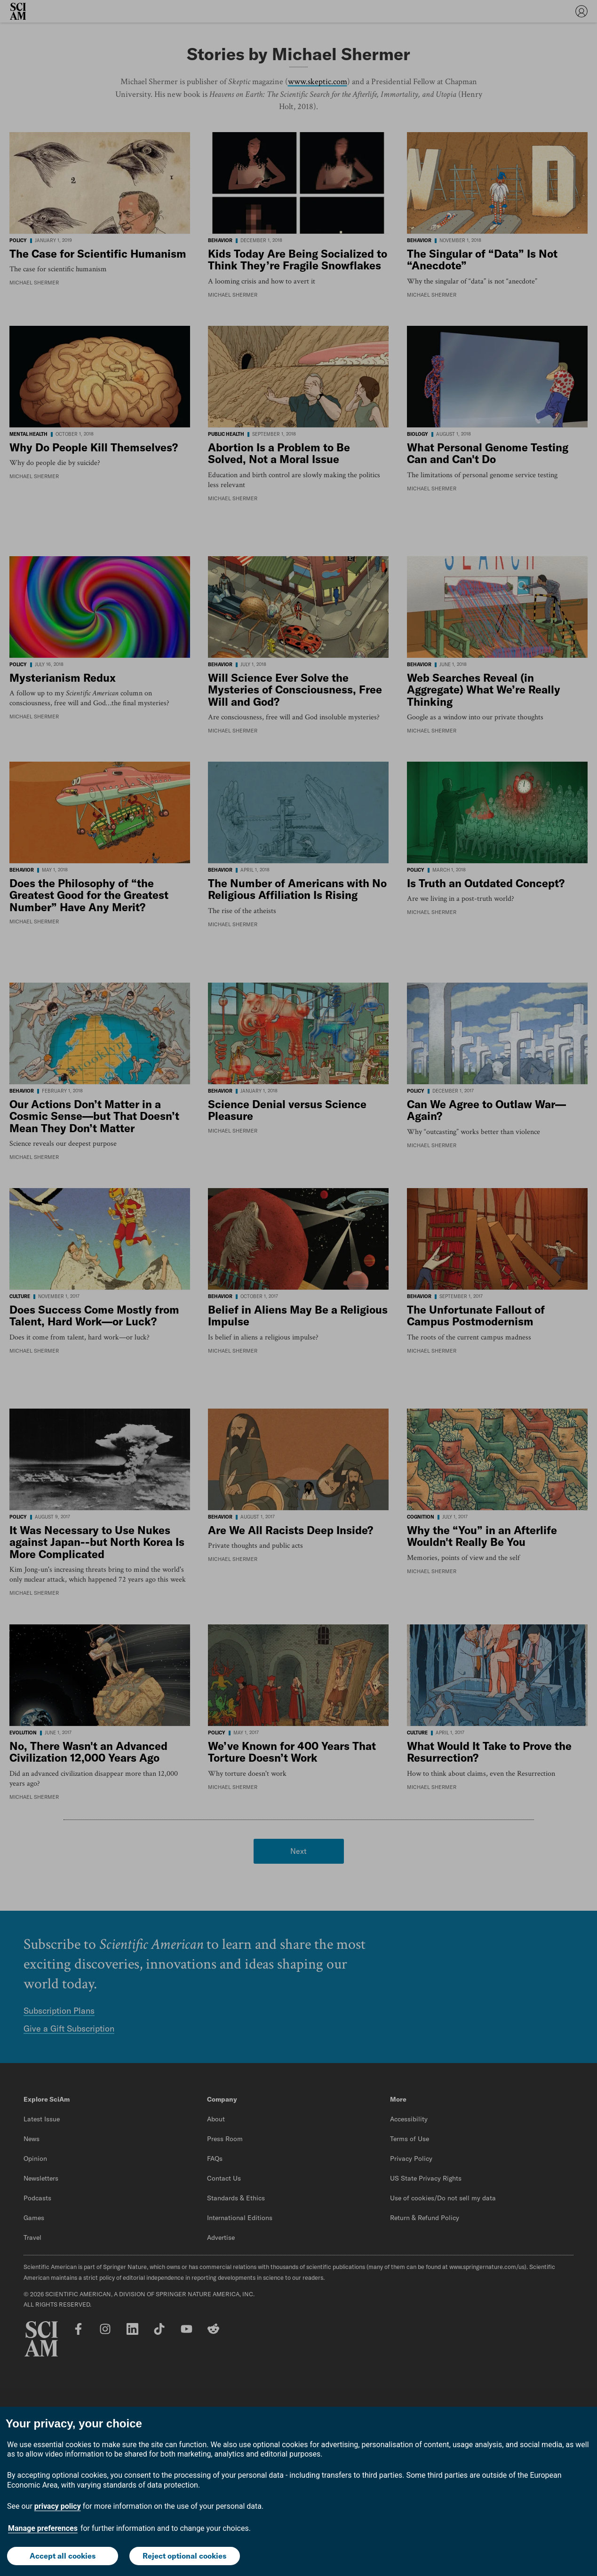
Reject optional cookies (184, 2555)
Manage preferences (43, 2528)
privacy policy (57, 2506)
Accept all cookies (63, 2555)
